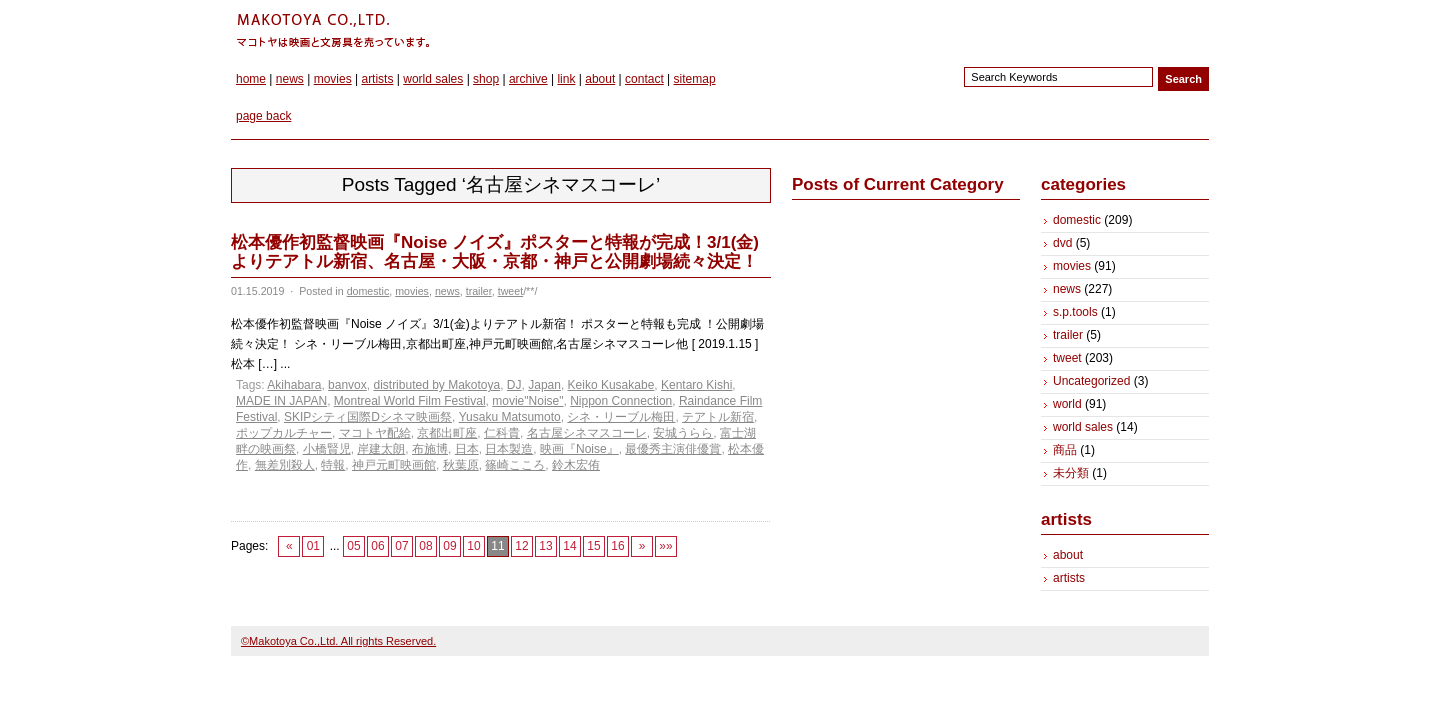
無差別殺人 (285, 465)
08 (425, 546)
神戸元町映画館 (394, 465)
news (290, 79)
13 (545, 546)
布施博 (430, 449)
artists (377, 79)
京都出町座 (447, 433)
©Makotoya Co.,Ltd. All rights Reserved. (338, 641)
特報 (333, 465)
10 (473, 546)
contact (644, 79)
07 (401, 546)
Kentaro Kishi (696, 385)
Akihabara (294, 385)
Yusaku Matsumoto (510, 417)
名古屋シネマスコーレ (587, 433)
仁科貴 (502, 433)
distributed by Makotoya (436, 385)
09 (449, 546)
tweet (510, 291)
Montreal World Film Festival (410, 401)
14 (569, 546)
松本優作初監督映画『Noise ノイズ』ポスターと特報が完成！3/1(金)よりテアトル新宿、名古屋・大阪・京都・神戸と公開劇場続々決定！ (495, 252)
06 (377, 546)
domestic (368, 291)
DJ (514, 385)
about (600, 79)
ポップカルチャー (284, 433)
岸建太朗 (381, 449)
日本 (467, 449)
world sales (433, 79)
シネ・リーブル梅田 (621, 417)
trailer (479, 291)
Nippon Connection (621, 401)
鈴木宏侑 (576, 465)
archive (528, 79)
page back (263, 116)
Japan (544, 385)
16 (617, 546)
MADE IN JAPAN (281, 401)
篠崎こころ (515, 465)
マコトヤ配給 (375, 433)
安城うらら (683, 433)
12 (521, 546)
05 (353, 546)
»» (665, 546)
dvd (1062, 243)
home (251, 79)
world (1067, 404)
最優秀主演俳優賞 (673, 449)
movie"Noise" (527, 401)
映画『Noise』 (579, 449)
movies (333, 79)
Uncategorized (1091, 381)
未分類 (1071, 473)
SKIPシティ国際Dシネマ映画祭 (368, 417)
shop (486, 79)
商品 (1065, 450)
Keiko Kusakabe (611, 385)
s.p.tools (1075, 312)
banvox (347, 385)
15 (593, 546)
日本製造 (509, 449)
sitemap (695, 79)
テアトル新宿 (718, 417)
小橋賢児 (327, 449)
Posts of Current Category (898, 184)
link (566, 79)
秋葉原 (461, 465)
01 (313, 546)
